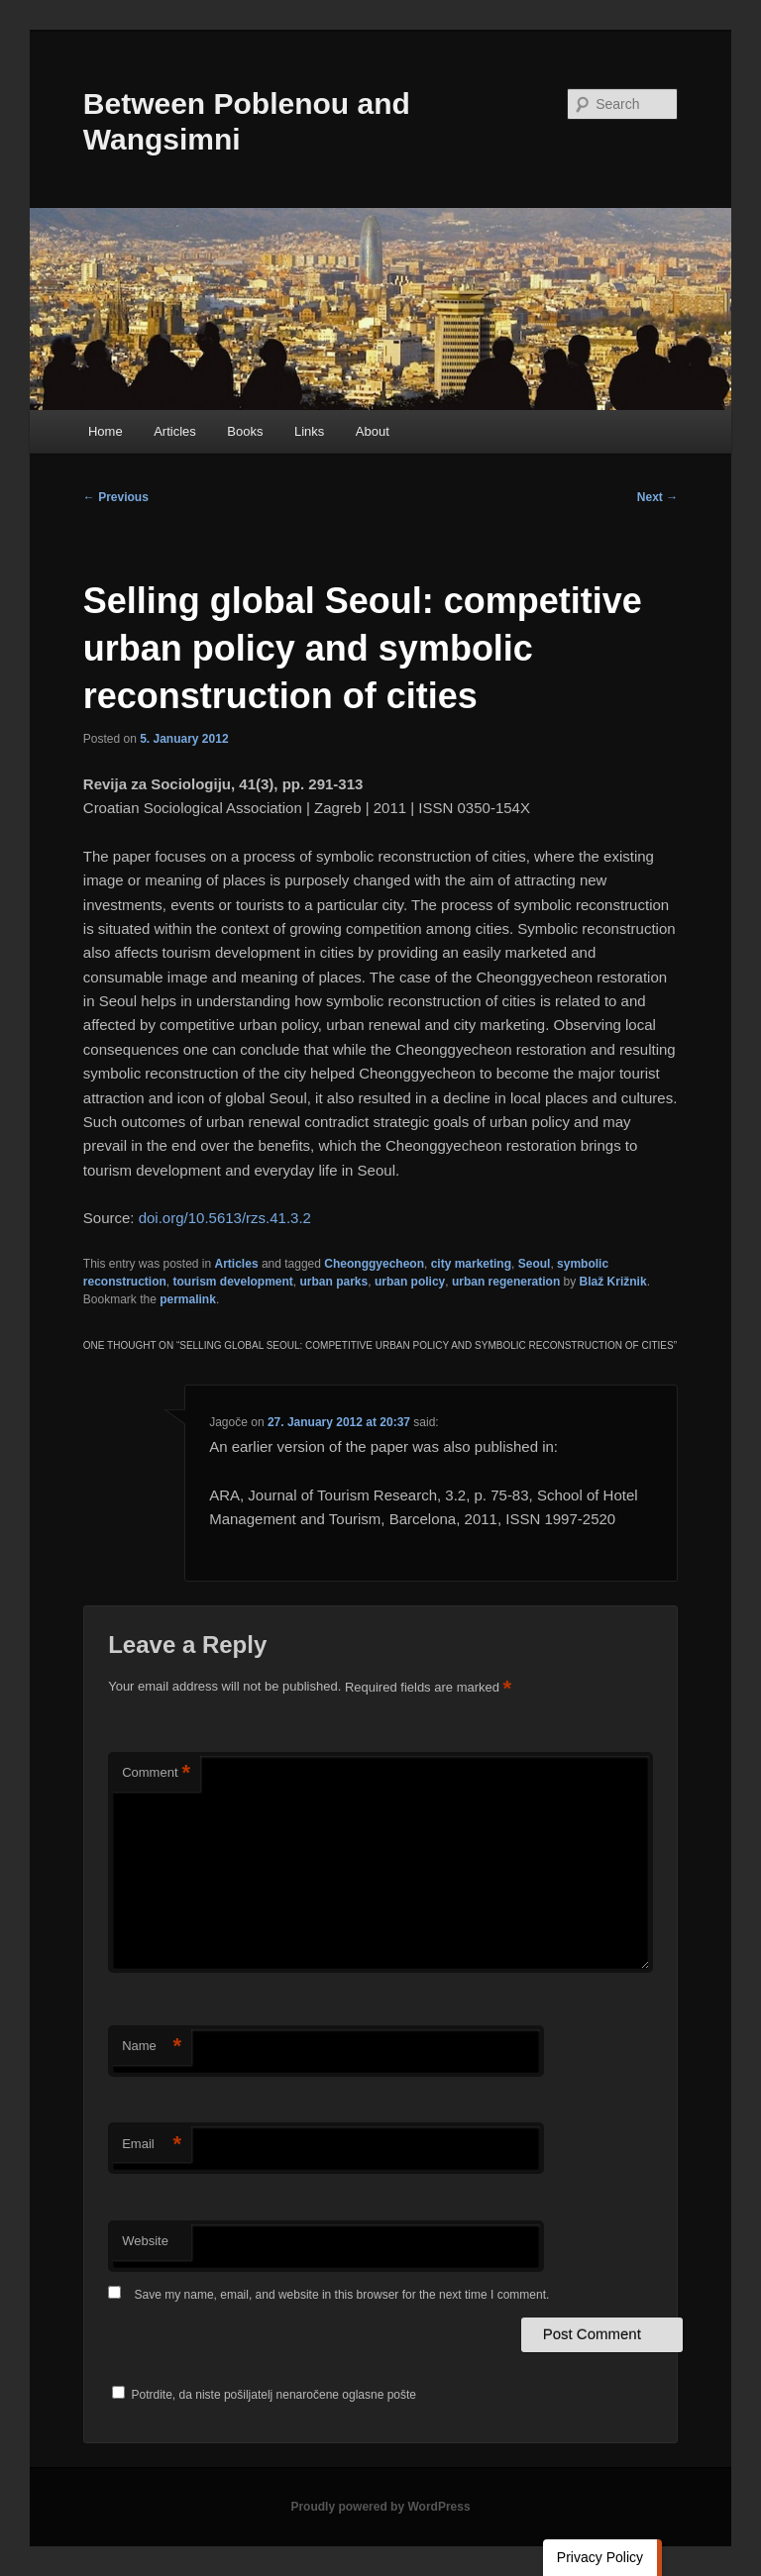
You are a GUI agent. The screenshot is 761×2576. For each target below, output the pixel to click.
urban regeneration (506, 1281)
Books (245, 431)
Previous (116, 497)
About (372, 431)
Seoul (534, 1264)
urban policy (410, 1281)
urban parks (334, 1281)
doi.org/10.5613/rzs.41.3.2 (225, 1217)
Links (309, 431)
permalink (188, 1299)
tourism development (232, 1281)
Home (105, 431)
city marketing (471, 1264)
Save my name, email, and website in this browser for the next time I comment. (342, 2295)
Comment (156, 1773)
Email (151, 2144)
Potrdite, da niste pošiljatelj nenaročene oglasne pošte (264, 2395)
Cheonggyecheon (374, 1264)
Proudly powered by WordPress (380, 2507)
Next (657, 497)
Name (151, 2046)
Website (145, 2240)
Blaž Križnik (613, 1281)
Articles (175, 431)
